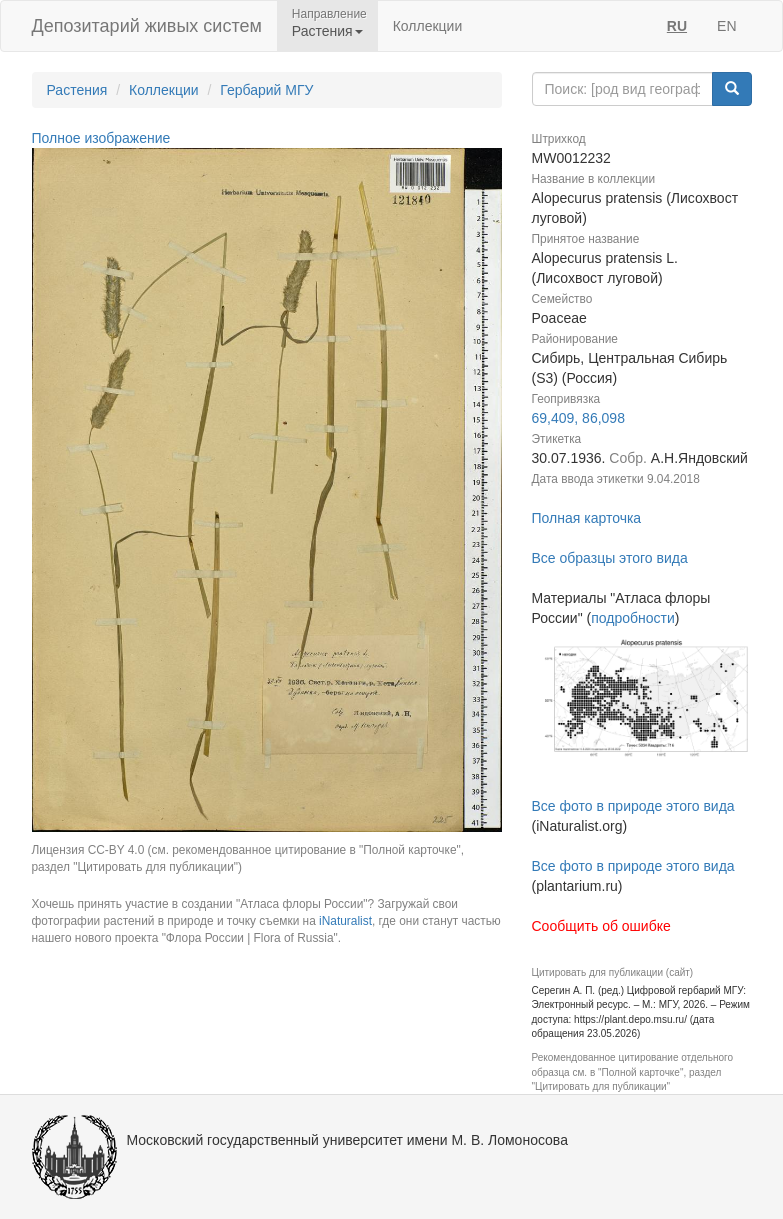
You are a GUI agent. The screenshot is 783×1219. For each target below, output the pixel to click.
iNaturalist (345, 921)
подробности (633, 618)
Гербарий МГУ (266, 90)
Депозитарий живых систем (147, 26)
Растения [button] (327, 31)
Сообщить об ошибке (601, 926)
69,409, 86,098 (578, 418)
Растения (77, 90)
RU (677, 26)
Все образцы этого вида (610, 558)
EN (726, 26)
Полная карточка (587, 518)
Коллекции (428, 26)
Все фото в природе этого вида (633, 806)
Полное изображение (101, 138)
